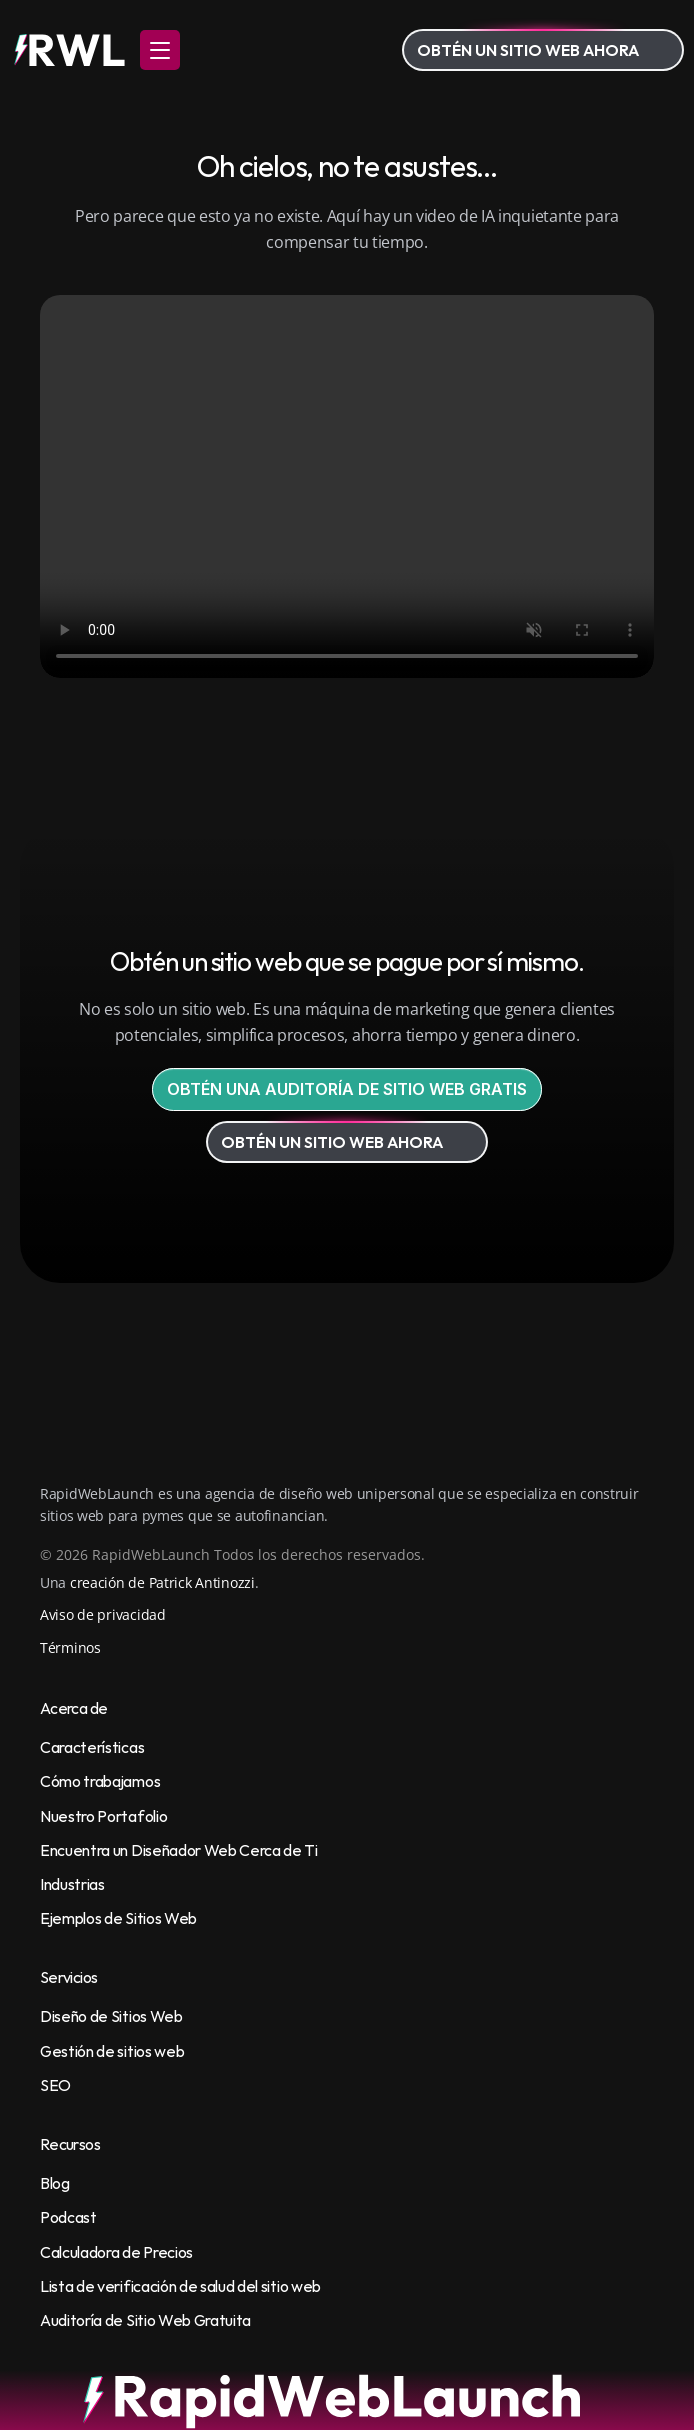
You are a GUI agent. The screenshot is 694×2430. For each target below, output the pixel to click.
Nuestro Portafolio (103, 1816)
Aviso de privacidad (103, 1614)
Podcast (68, 2217)
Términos (70, 1647)
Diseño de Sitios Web (111, 2016)
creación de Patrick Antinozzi (162, 1582)
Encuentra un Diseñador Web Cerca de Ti (179, 1850)
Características (92, 1747)
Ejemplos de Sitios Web (118, 1918)
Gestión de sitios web (112, 2051)
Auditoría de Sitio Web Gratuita (145, 2320)
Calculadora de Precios (116, 2252)
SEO (55, 2085)
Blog (55, 2183)
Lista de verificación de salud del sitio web (180, 2286)
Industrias (72, 1884)
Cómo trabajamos (100, 1781)
